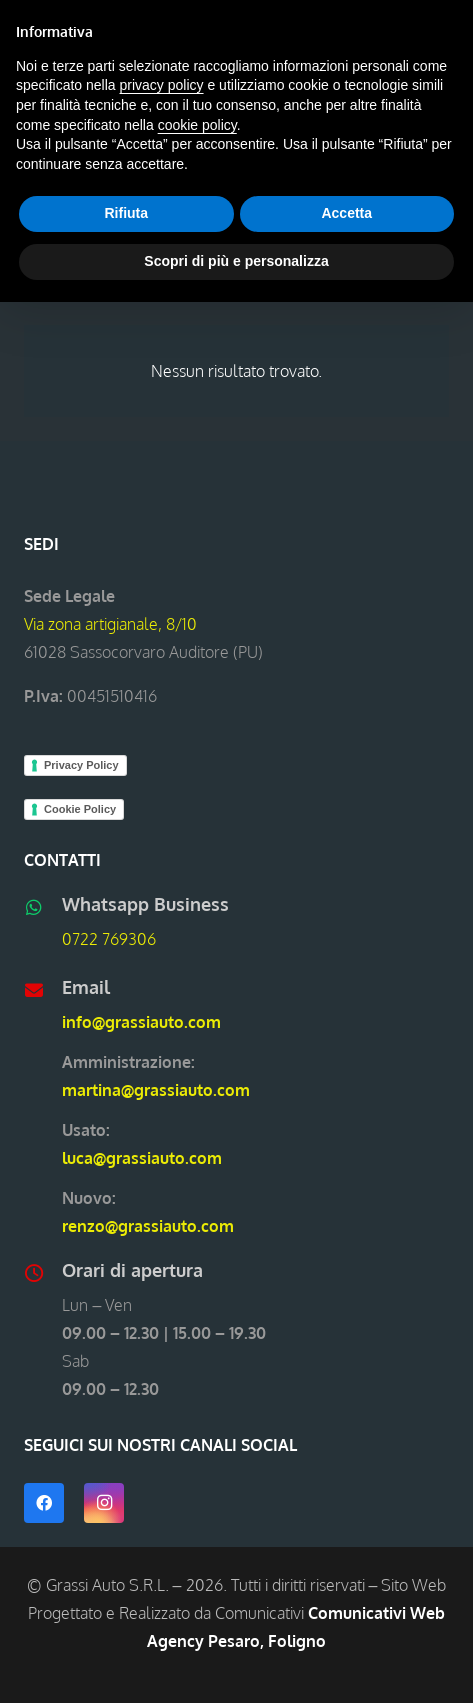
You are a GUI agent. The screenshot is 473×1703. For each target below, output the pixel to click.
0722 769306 (109, 939)
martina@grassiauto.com (156, 1090)
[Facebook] (44, 1503)
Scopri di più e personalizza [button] (236, 261)
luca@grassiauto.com (142, 1158)
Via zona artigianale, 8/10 (110, 624)
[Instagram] (104, 1503)
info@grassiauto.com (141, 1022)
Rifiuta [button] (126, 213)
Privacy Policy (81, 765)
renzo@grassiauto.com (148, 1226)
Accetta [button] (346, 213)
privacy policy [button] (162, 85)
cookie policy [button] (197, 125)
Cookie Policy (80, 809)
